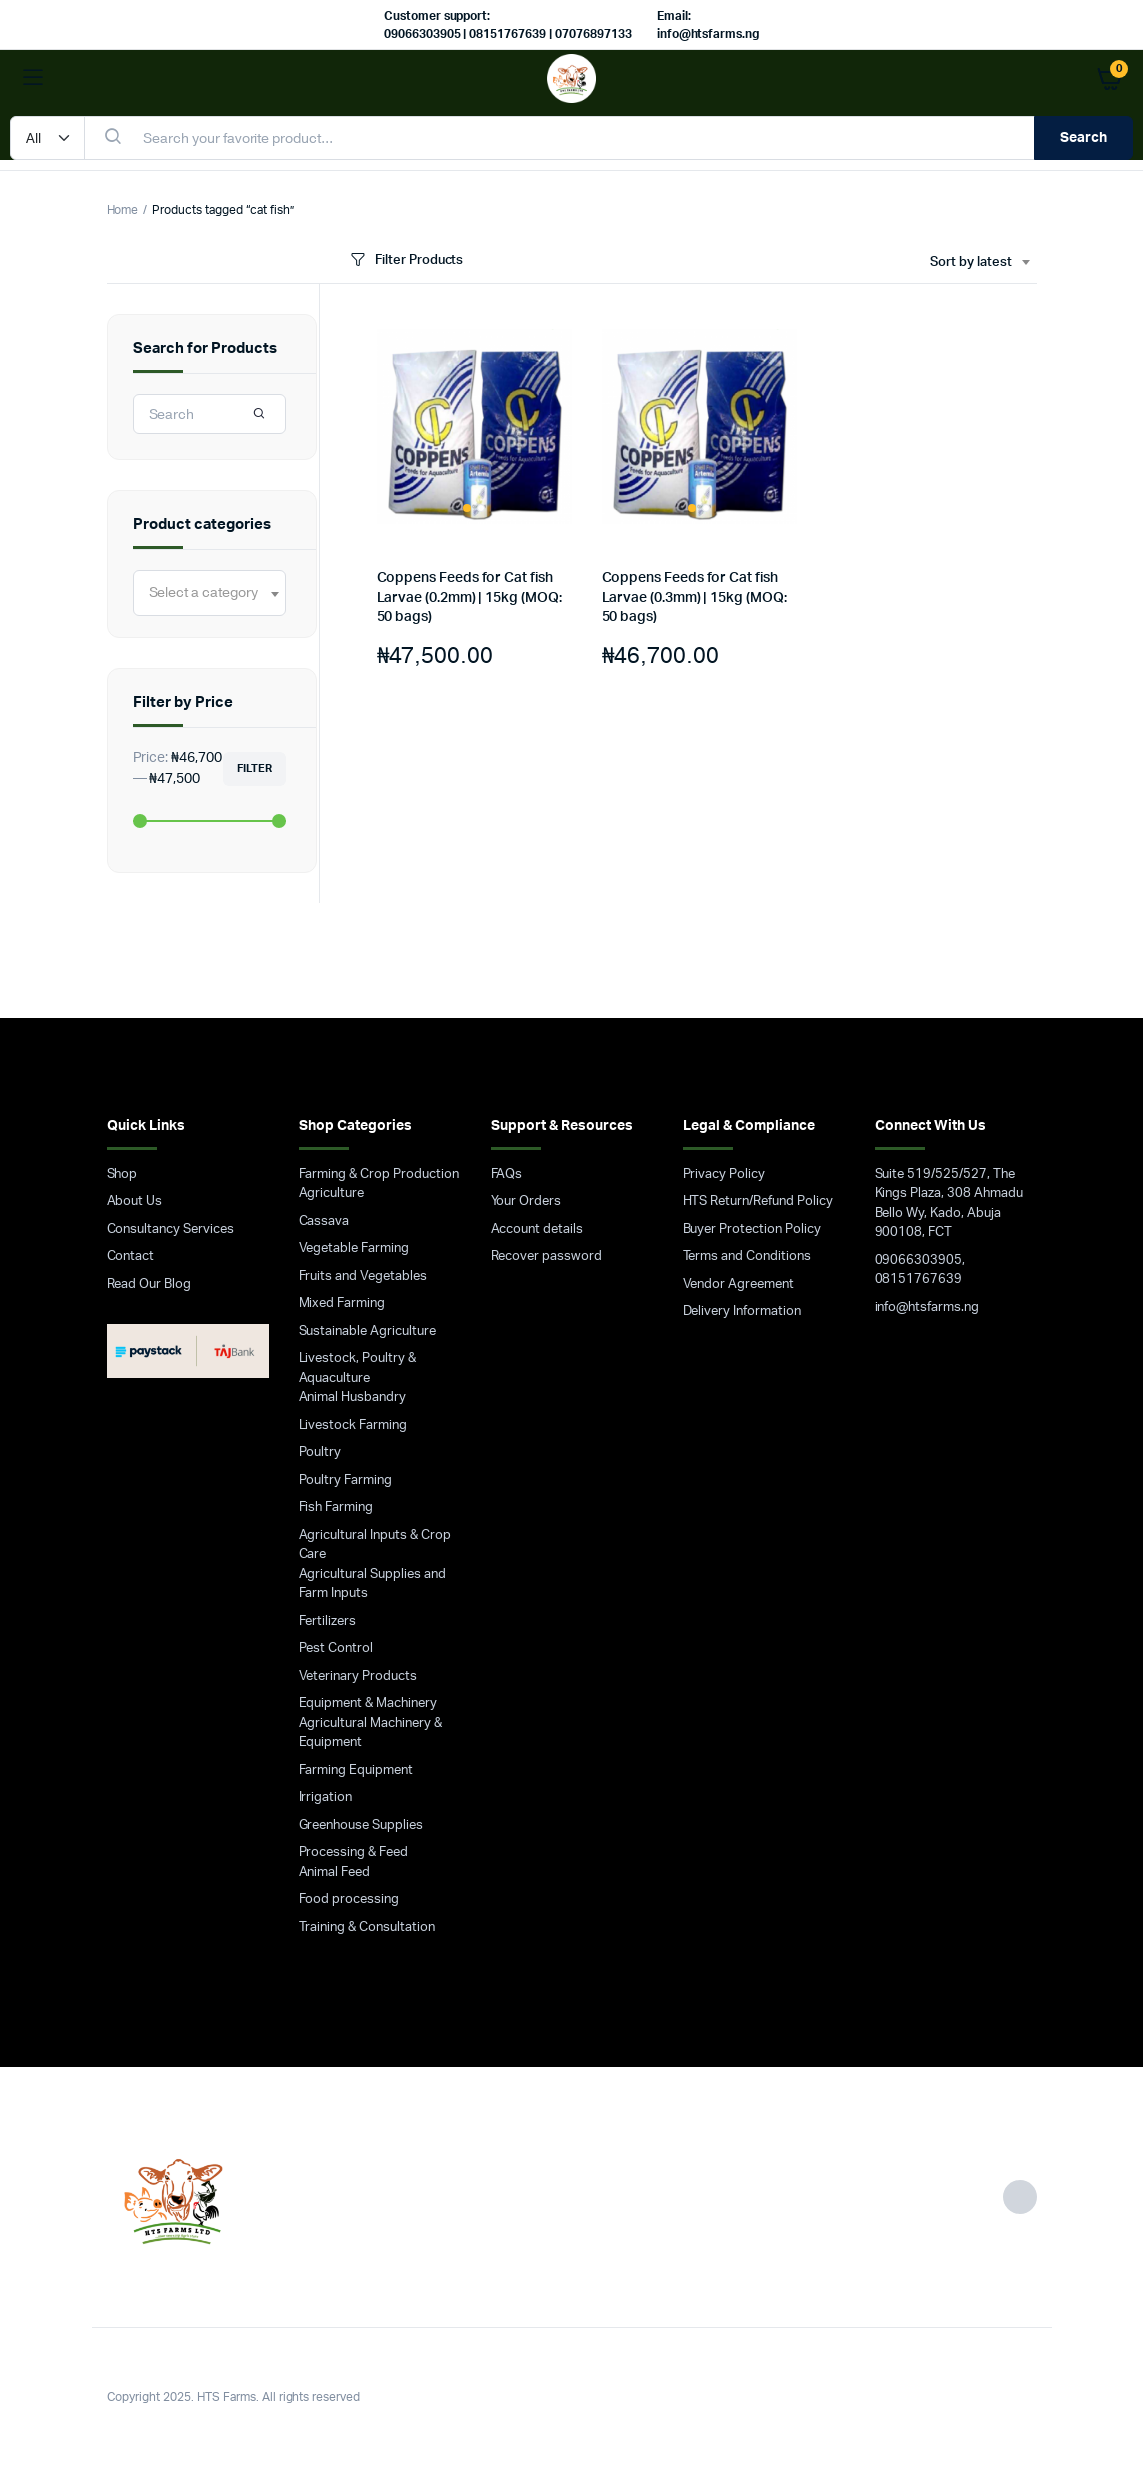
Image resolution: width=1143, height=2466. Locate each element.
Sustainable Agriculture (367, 1331)
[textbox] (204, 593)
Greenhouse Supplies (361, 1825)
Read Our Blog (149, 1284)
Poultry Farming (346, 1480)
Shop (122, 1174)
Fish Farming (336, 1507)
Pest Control (336, 1648)
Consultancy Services (170, 1229)
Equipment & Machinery (368, 1703)
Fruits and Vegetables (363, 1276)
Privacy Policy (724, 1174)
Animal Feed (335, 1872)
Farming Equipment (356, 1770)
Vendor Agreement (739, 1284)
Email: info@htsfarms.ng (708, 25)
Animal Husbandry (353, 1397)
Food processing (349, 1899)
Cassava (324, 1221)
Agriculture (332, 1193)
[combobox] (979, 263)
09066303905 (919, 1260)
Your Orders (526, 1201)
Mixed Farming (342, 1303)
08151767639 (919, 1279)
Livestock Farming (353, 1425)
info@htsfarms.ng (927, 1307)
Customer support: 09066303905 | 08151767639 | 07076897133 (508, 25)
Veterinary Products (358, 1676)
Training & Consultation (367, 1927)
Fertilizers (328, 1621)
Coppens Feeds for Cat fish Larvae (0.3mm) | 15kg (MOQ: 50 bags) (694, 597)
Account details (537, 1229)
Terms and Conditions (747, 1256)
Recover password (547, 1256)
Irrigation (326, 1797)
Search (1083, 138)
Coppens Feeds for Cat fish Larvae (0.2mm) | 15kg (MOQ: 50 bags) (469, 597)
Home (123, 210)
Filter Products (405, 260)
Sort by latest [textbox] (971, 262)
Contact (131, 1256)
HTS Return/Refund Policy (758, 1201)
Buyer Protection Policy (752, 1229)
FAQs (507, 1174)
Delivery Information (742, 1311)
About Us (135, 1201)
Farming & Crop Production (379, 1174)
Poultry (320, 1452)
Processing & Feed (354, 1852)
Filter (254, 768)
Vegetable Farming (354, 1248)
